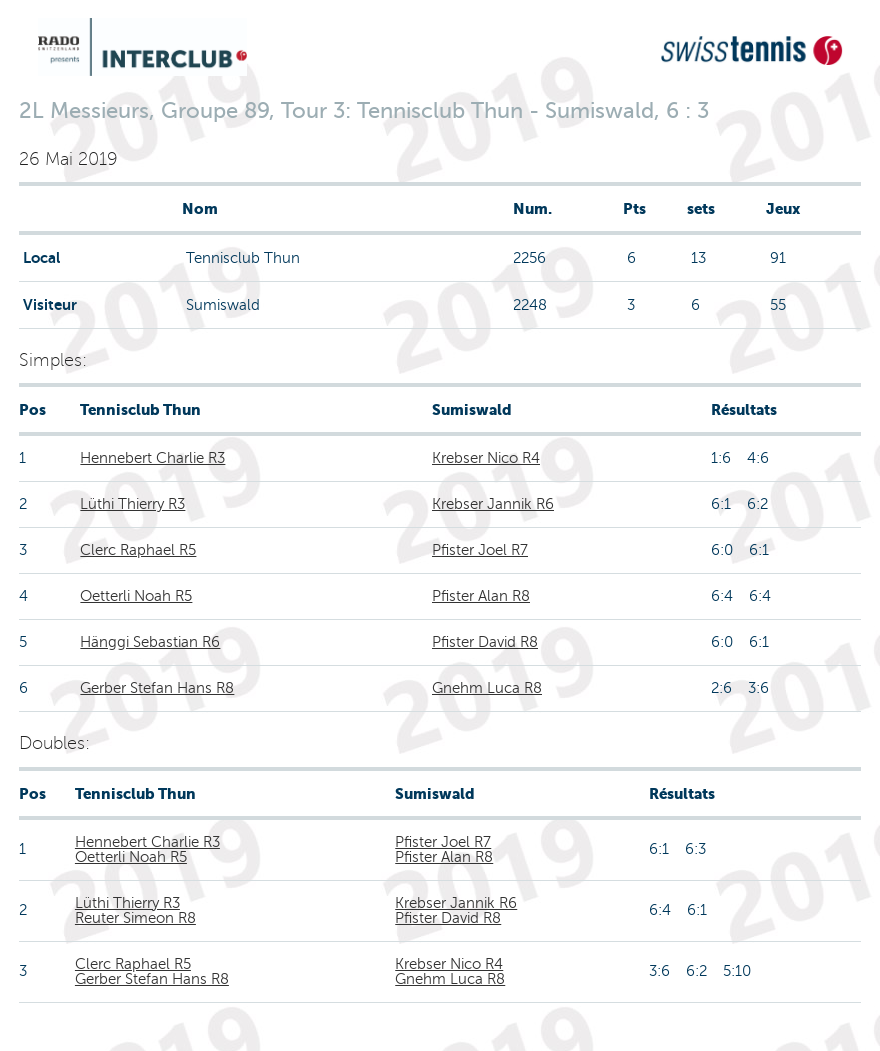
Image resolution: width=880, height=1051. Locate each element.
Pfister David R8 (485, 642)
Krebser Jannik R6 (493, 504)
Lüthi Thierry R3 (132, 504)
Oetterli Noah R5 (136, 596)
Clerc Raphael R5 (138, 550)
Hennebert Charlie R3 (152, 458)
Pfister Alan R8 (481, 596)
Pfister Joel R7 (480, 550)
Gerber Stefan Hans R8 (157, 688)
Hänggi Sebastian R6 (150, 642)
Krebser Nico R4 (486, 458)
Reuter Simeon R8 (135, 918)
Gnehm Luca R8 (487, 688)
